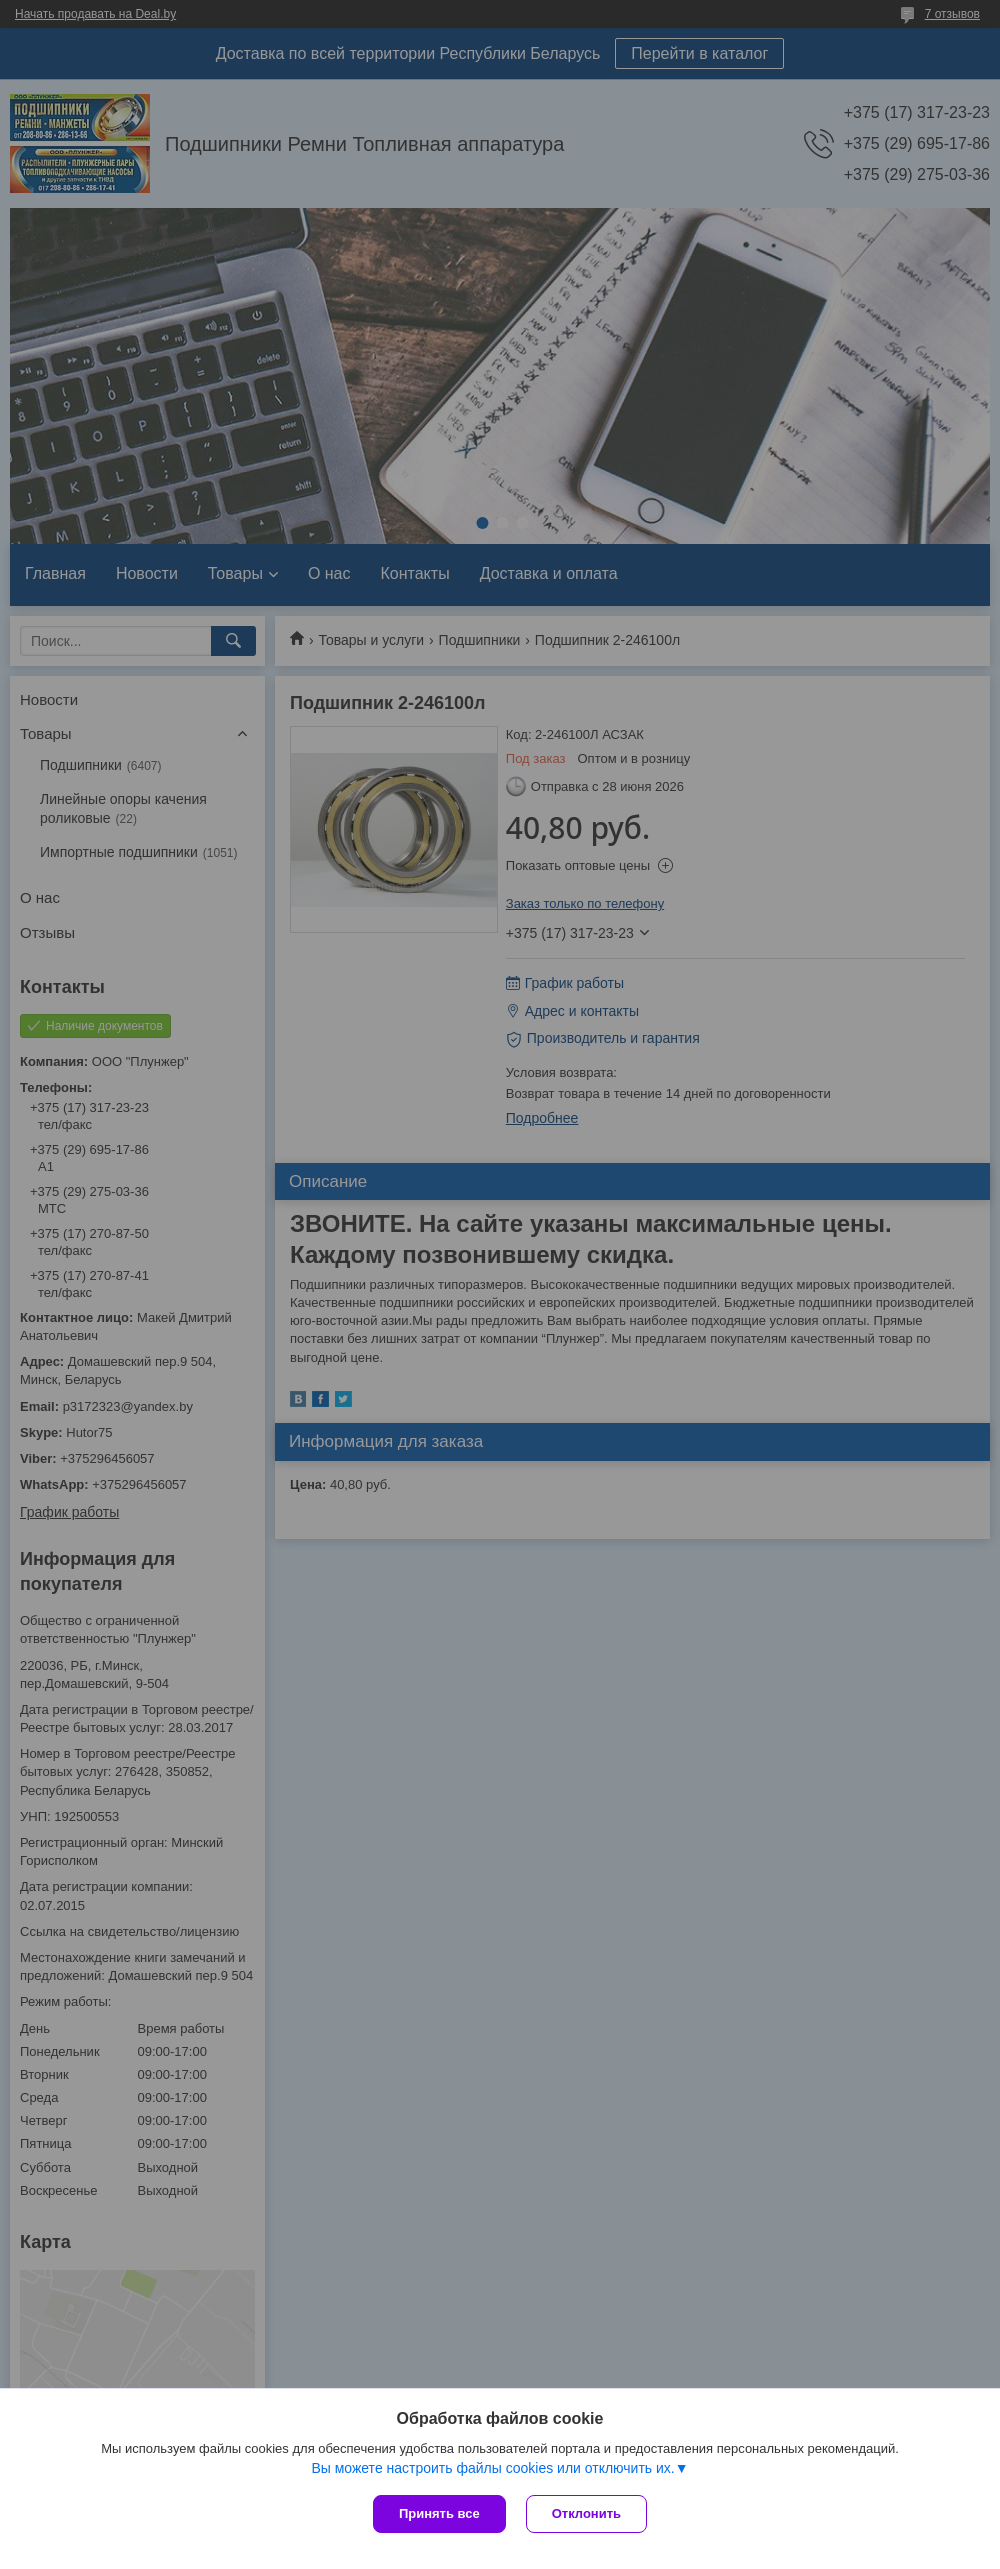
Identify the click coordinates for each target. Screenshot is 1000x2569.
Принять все (439, 2513)
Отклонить (586, 2513)
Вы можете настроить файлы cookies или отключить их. (492, 2468)
